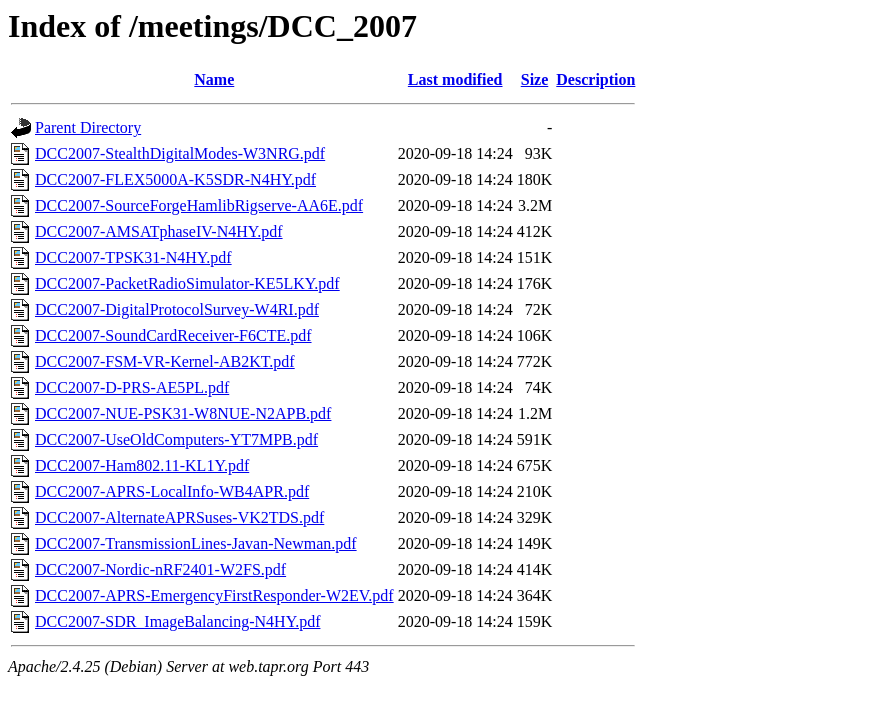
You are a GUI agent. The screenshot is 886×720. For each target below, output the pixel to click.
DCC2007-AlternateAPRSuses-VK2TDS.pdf (179, 517)
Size (535, 79)
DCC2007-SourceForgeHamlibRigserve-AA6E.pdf (199, 205)
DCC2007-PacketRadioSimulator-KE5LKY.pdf (187, 283)
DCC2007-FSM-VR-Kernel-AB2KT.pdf (165, 361)
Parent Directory (88, 127)
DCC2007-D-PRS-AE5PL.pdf (132, 387)
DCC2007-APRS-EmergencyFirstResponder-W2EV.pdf (214, 595)
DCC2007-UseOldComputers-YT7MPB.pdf (176, 439)
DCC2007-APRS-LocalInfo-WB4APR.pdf (172, 491)
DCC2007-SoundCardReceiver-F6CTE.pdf (173, 335)
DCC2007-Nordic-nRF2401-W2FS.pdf (160, 569)
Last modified (455, 79)
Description (595, 79)
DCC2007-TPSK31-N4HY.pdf (133, 257)
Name (214, 79)
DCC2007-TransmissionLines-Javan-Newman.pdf (196, 543)
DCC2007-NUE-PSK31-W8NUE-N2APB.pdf (183, 413)
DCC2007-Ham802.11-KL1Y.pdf (142, 465)
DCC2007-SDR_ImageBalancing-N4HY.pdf (177, 621)
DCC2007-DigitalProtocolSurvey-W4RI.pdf (177, 309)
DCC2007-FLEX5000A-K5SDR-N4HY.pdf (175, 179)
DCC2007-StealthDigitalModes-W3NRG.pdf (180, 153)
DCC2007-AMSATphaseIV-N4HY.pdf (159, 231)
